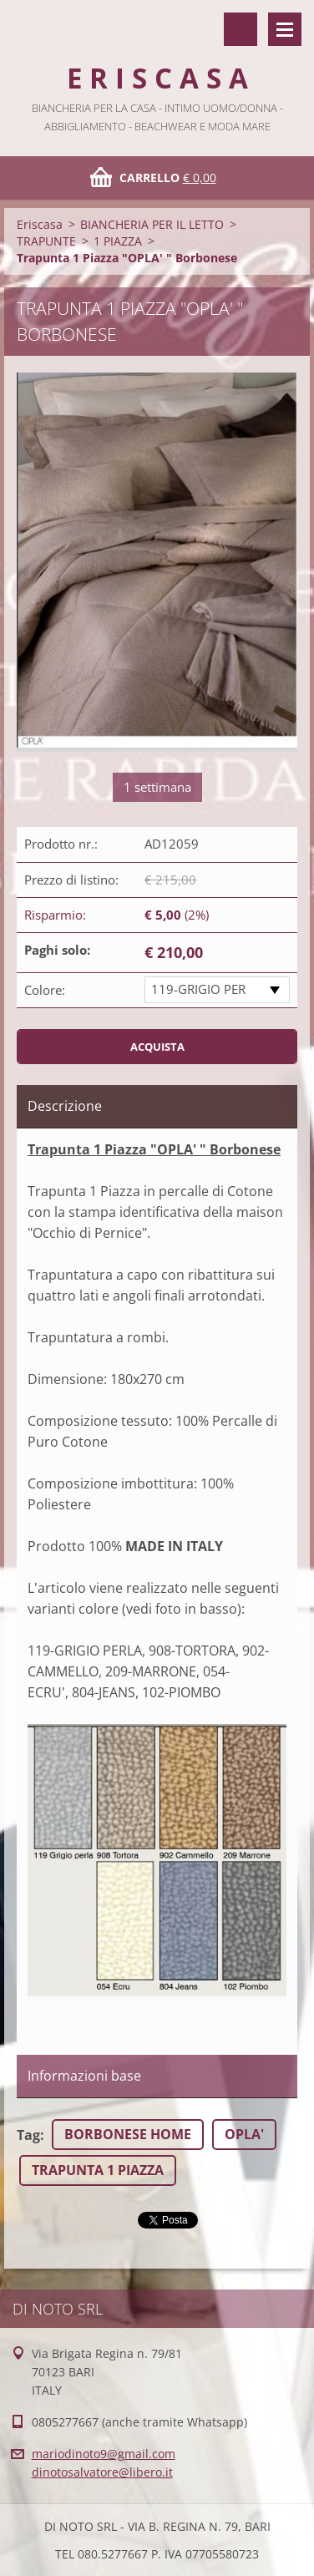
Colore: (44, 989)
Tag (28, 2135)
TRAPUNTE (46, 241)
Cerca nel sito (240, 29)
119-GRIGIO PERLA (198, 992)
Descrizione (65, 1106)
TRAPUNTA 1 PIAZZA (98, 2170)
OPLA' (244, 2134)
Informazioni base (84, 2075)
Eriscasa (40, 224)
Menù (284, 29)
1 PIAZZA (118, 241)
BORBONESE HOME (127, 2134)
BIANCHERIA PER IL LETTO (152, 224)
